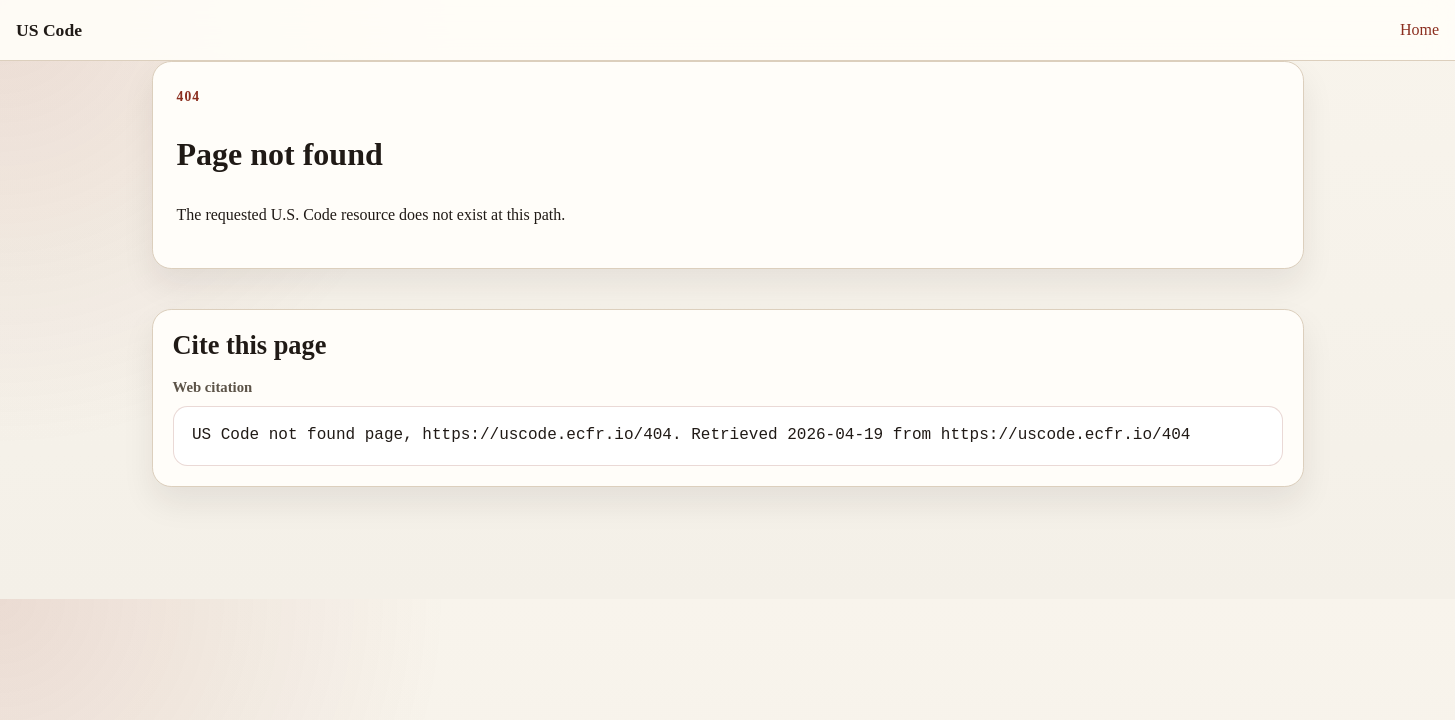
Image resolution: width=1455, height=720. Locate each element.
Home (1419, 29)
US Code (49, 30)
